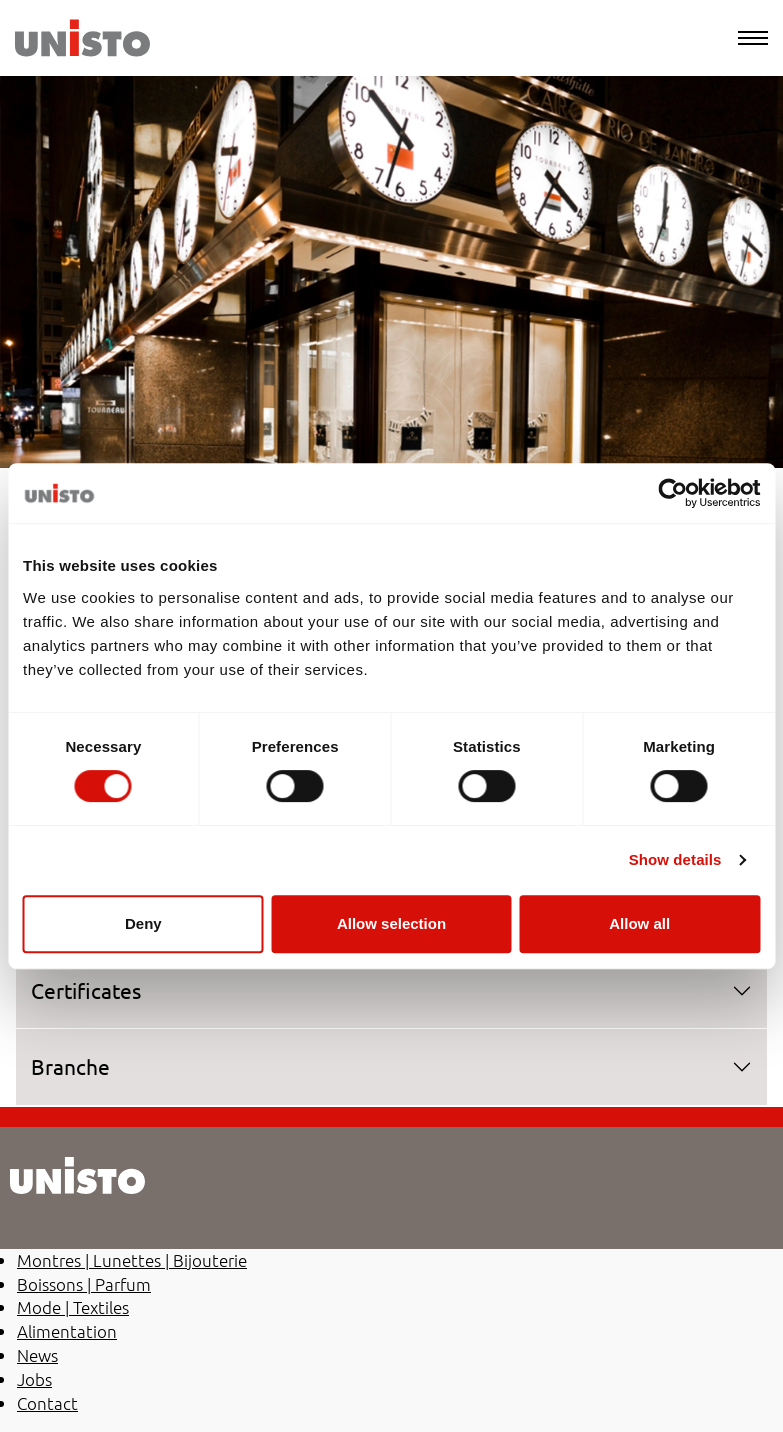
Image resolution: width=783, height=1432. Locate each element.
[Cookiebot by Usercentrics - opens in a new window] (672, 493)
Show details (675, 859)
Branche (70, 1066)
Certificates (86, 990)
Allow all (639, 923)
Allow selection (391, 923)
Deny (143, 923)
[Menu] (753, 38)
